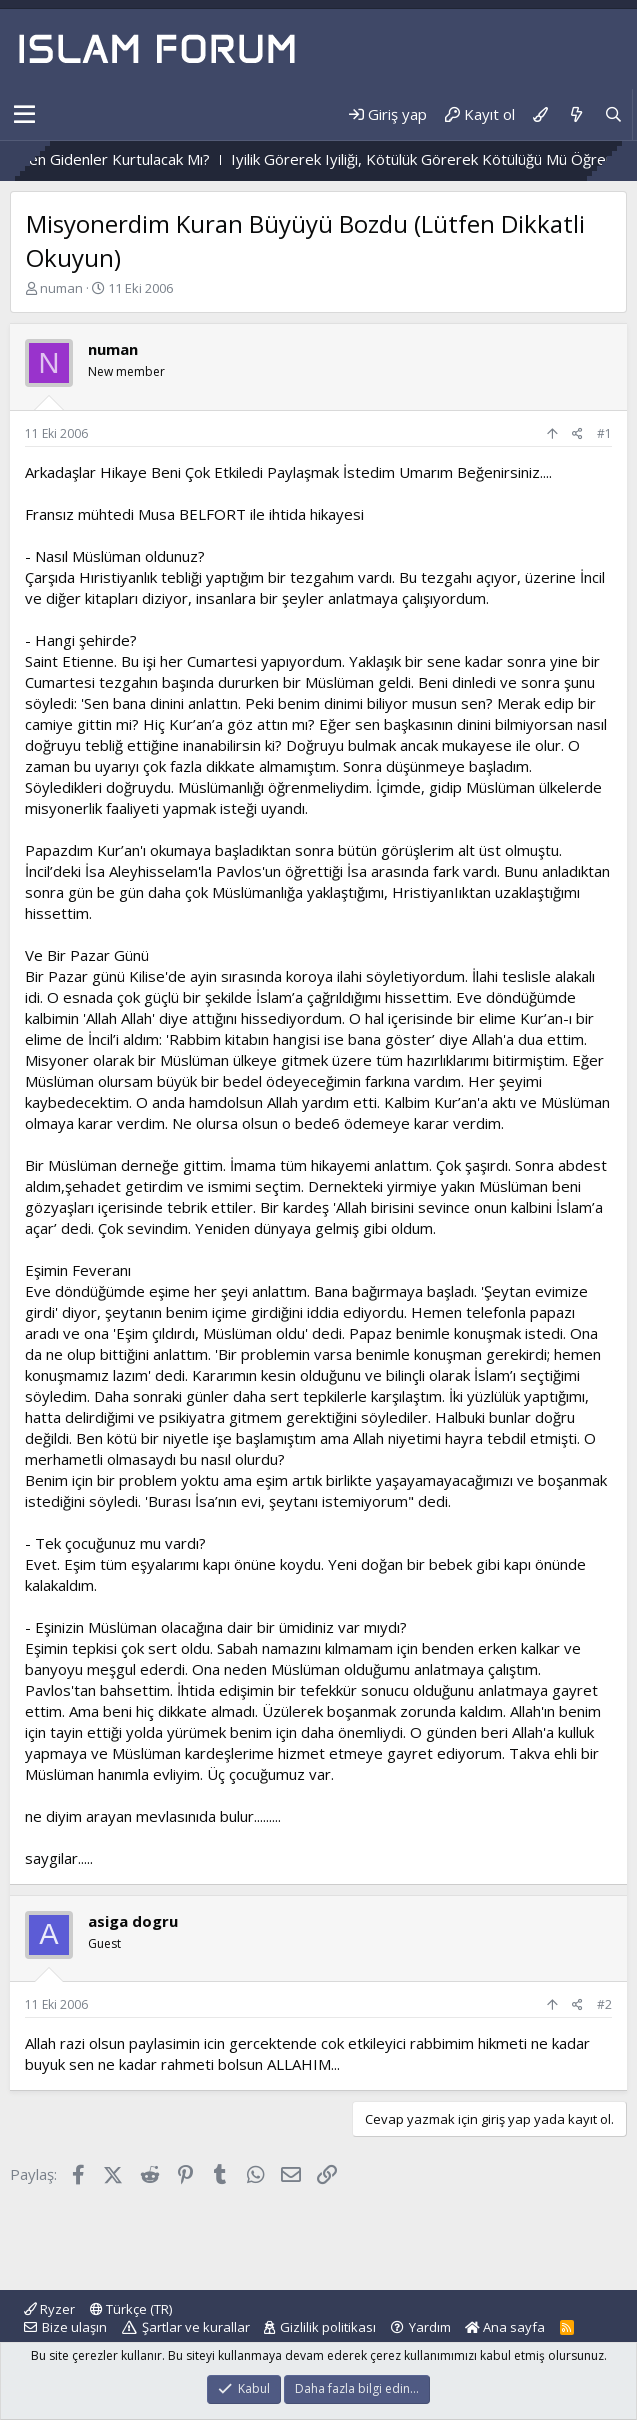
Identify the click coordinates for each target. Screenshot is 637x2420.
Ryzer (49, 2309)
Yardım (430, 2327)
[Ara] (613, 114)
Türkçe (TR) (131, 2309)
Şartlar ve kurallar (196, 2327)
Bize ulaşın (74, 2327)
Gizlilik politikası (328, 2327)
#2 (604, 2004)
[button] (24, 115)
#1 (604, 433)
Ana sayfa (505, 2327)
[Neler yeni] (575, 114)
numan (61, 288)
